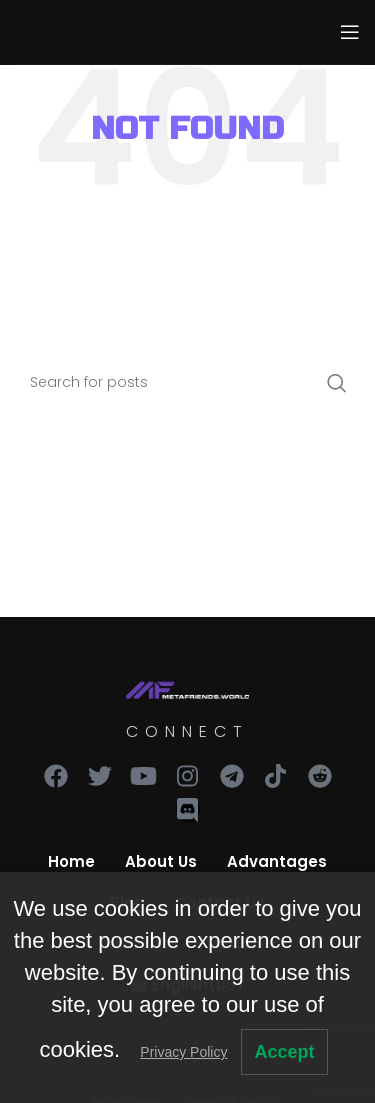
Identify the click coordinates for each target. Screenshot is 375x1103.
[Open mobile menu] (350, 32)
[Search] (187, 383)
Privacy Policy (183, 1052)
